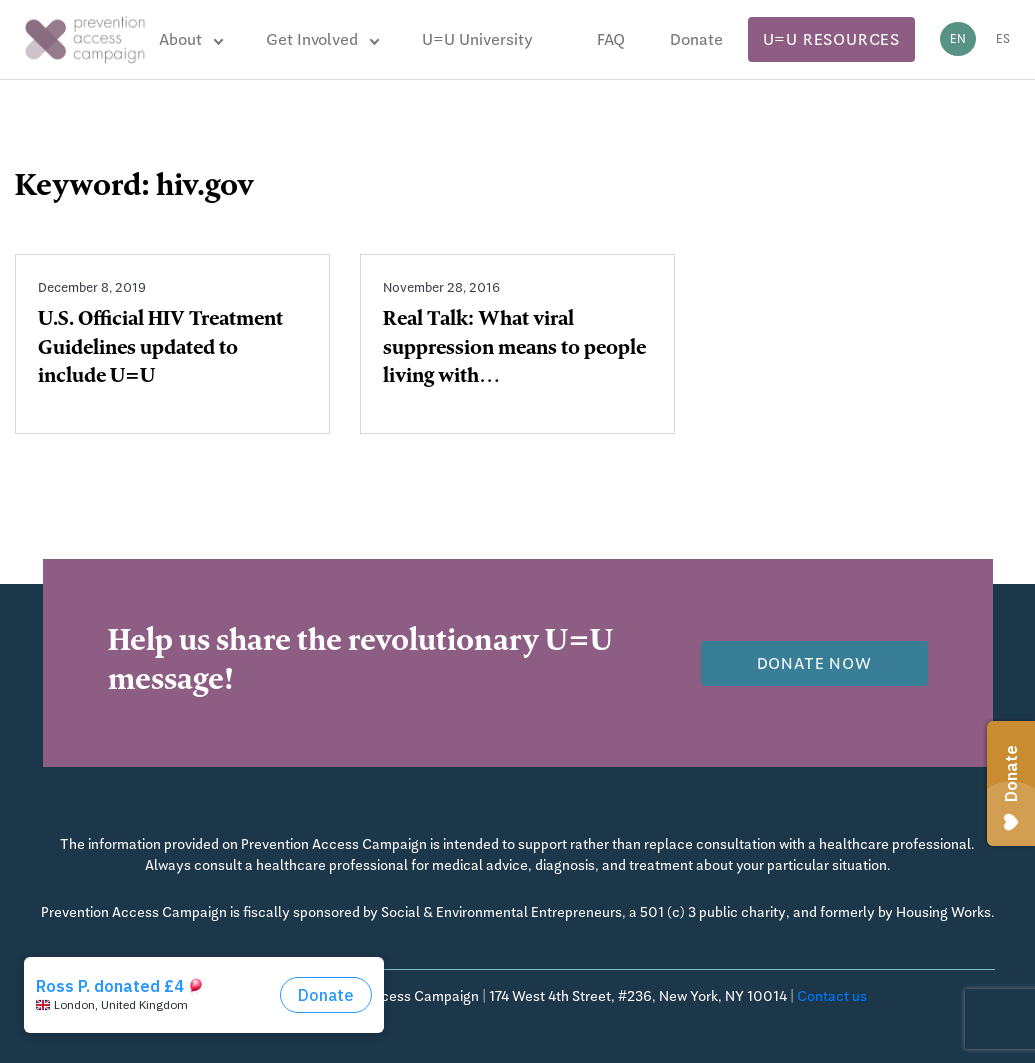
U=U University (477, 39)
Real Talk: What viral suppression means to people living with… (514, 350)
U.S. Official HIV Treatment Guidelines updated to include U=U (160, 350)
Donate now (814, 663)
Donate (696, 39)
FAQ (611, 39)
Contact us (832, 996)
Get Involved (312, 39)
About (180, 39)
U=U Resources (831, 39)
